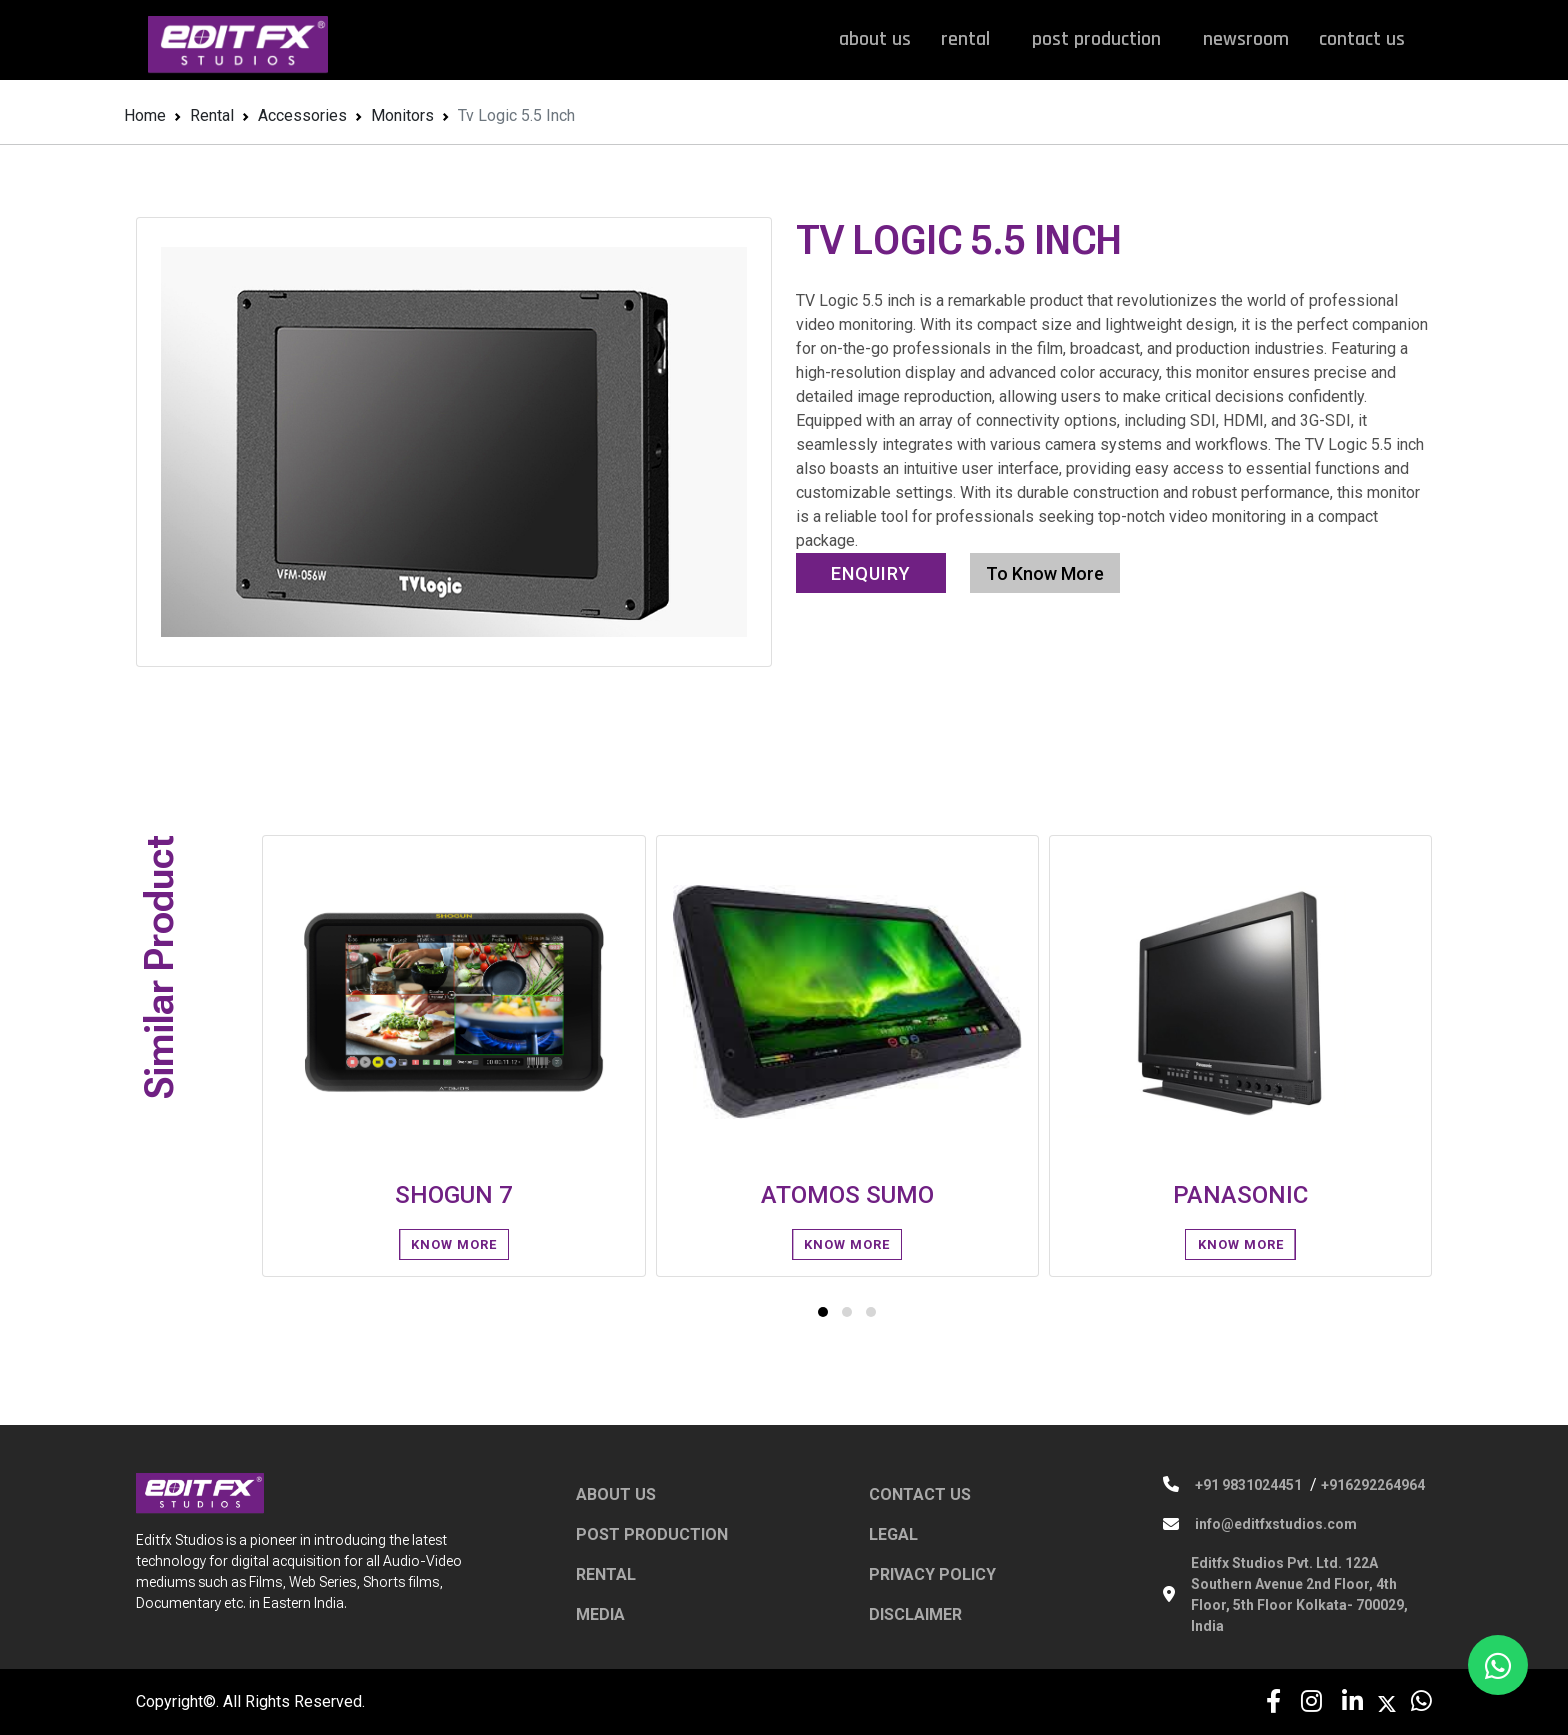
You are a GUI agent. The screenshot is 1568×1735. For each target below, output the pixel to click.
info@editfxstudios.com (1276, 1524)
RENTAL (606, 1574)
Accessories (302, 115)
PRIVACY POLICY (932, 1574)
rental (971, 39)
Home (145, 115)
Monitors (402, 115)
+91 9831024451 (1248, 1485)
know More (454, 1244)
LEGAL (893, 1534)
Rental (212, 115)
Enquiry (871, 573)
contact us (1362, 39)
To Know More (1045, 573)
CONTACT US (920, 1494)
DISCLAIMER (915, 1614)
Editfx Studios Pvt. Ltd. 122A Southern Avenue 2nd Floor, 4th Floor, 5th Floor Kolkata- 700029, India (1299, 1594)
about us (875, 39)
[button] (823, 1312)
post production (1102, 39)
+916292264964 (1373, 1485)
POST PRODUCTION (652, 1534)
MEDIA (600, 1614)
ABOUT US (616, 1494)
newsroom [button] (1246, 39)
